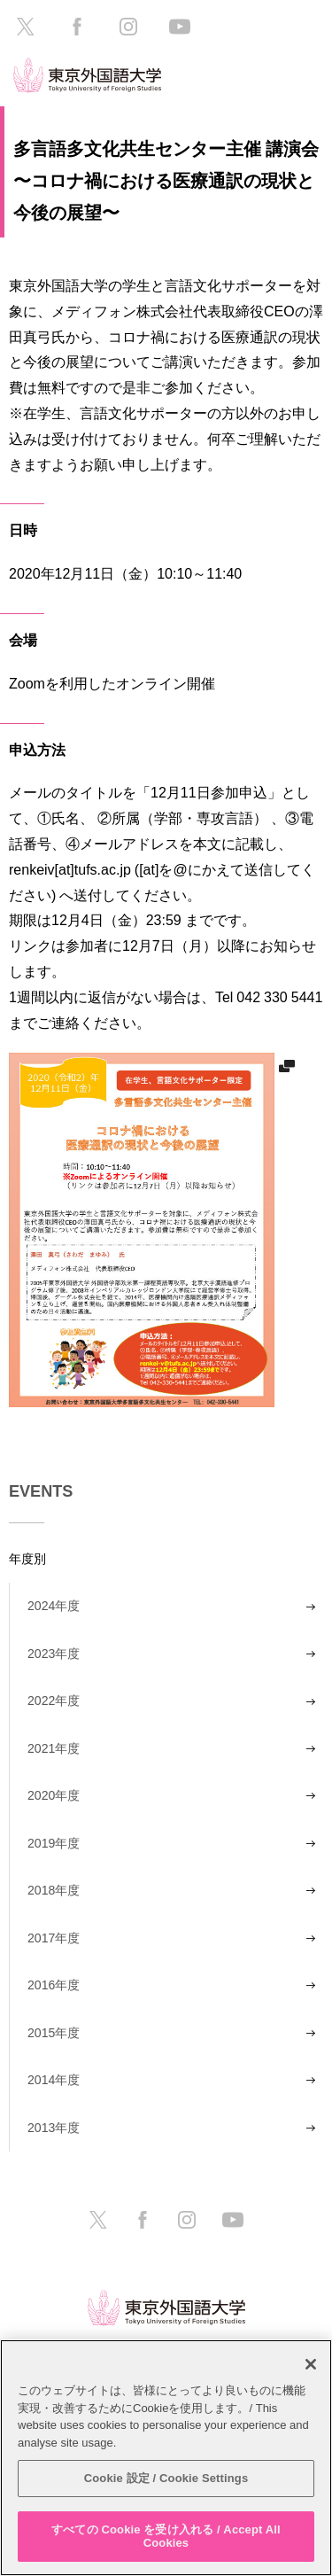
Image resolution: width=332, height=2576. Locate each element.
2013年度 (53, 2128)
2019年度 (53, 1843)
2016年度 (53, 1985)
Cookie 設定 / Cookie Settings (166, 2478)
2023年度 (53, 1653)
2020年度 (53, 1795)
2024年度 (53, 1606)
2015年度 (53, 2033)
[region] (166, 2457)
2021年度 (53, 1748)
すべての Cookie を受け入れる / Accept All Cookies (166, 2536)
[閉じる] (310, 2364)
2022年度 (53, 1700)
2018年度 (53, 1890)
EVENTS (41, 1491)
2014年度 (53, 2080)
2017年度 (53, 1938)
